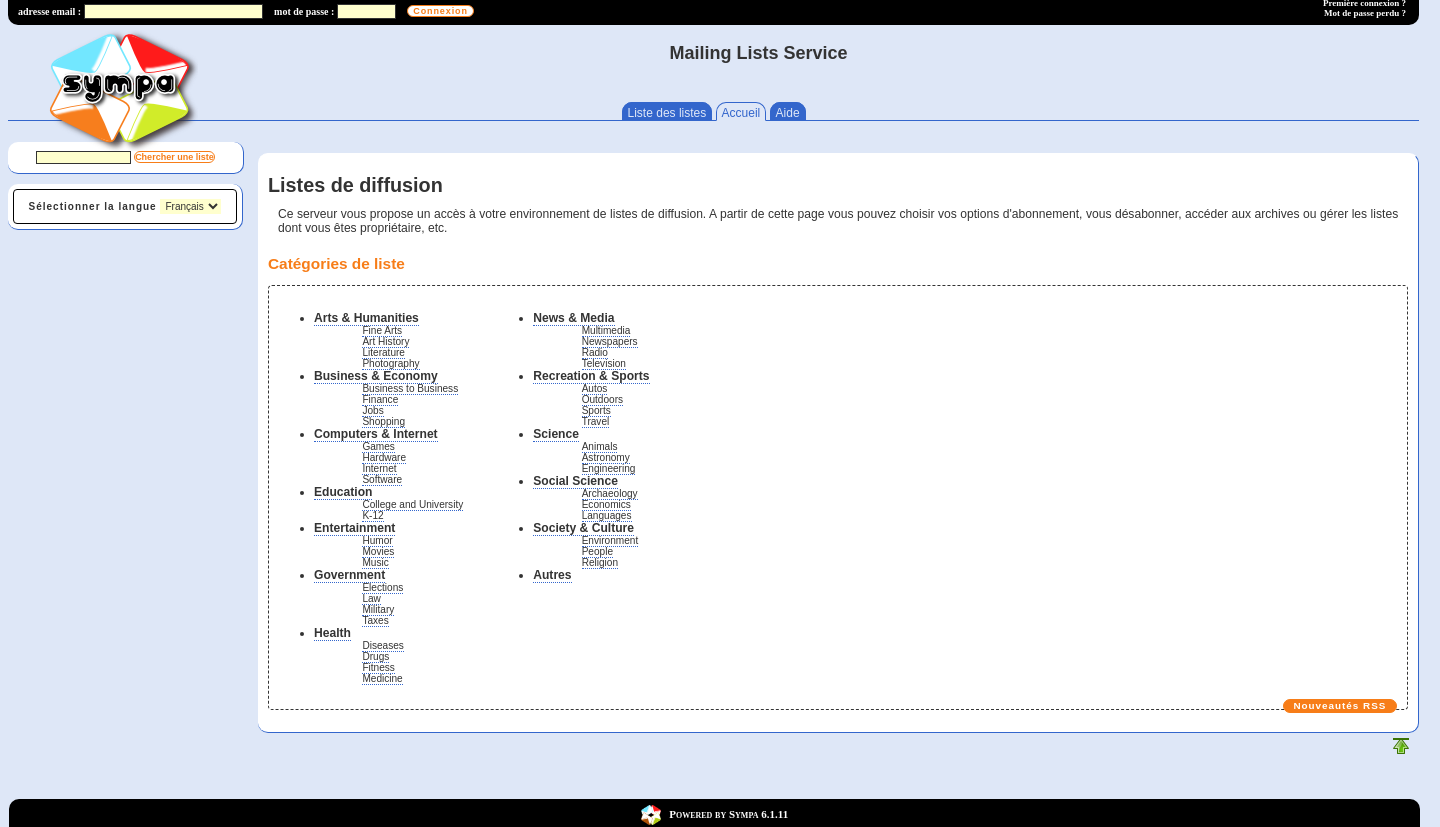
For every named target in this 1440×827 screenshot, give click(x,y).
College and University (412, 504)
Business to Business (410, 388)
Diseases (382, 645)
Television (604, 363)
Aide (788, 113)
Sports (596, 410)
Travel (596, 421)
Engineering (609, 468)
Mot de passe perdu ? (1365, 13)
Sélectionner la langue (93, 206)
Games (378, 446)
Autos (595, 388)
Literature (383, 352)
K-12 (372, 515)
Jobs (372, 410)
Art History (385, 341)
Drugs (375, 656)
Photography (390, 363)
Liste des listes (667, 113)
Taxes (375, 620)
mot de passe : (304, 11)
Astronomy (606, 457)
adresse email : (49, 11)
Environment (610, 540)
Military (378, 609)
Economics (606, 504)
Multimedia (606, 330)
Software (382, 479)
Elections (382, 587)
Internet (379, 468)
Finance (380, 399)
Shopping (383, 421)
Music (375, 562)
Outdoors (602, 399)
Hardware (384, 457)
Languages (607, 515)
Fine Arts (382, 330)
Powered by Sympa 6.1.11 (728, 813)
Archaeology (610, 493)
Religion (600, 562)
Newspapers (610, 341)
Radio (595, 352)
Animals (600, 446)
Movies (378, 551)
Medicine (382, 678)
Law (371, 598)
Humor (377, 540)
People (597, 551)
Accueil (741, 113)
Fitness (378, 667)
